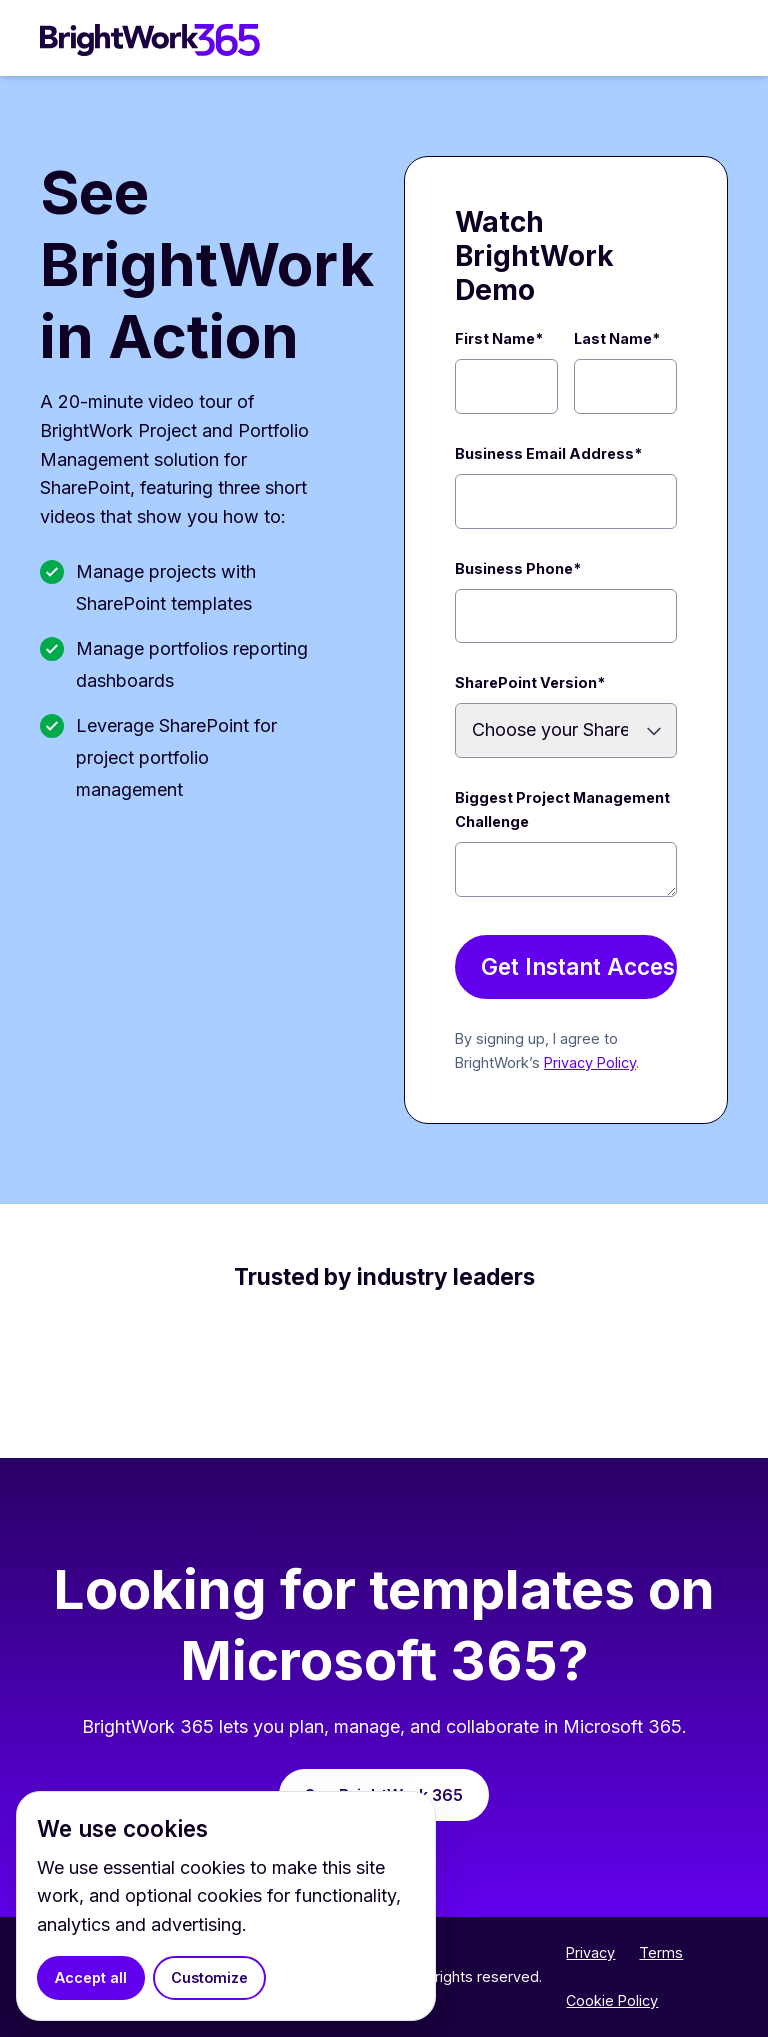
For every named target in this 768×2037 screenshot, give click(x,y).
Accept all (91, 1977)
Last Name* (617, 338)
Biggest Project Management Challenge (562, 809)
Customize (209, 1977)
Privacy (590, 1952)
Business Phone (518, 568)
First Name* (499, 338)
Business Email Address (548, 453)
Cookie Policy (612, 2000)
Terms (661, 1952)
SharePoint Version (530, 682)
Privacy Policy (590, 1062)
